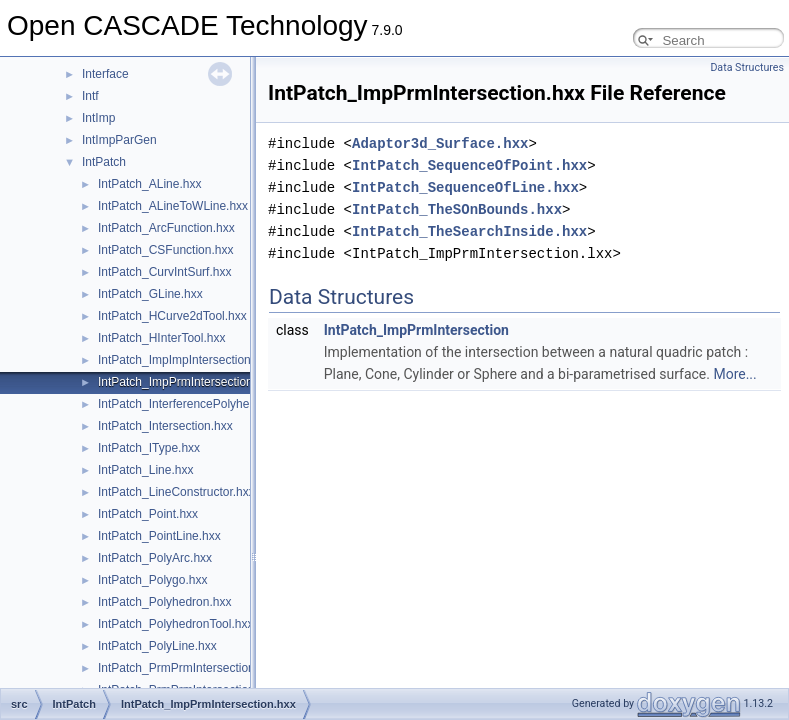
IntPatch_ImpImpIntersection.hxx (185, 360)
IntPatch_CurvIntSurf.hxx (164, 272)
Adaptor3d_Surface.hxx (440, 143)
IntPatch (104, 162)
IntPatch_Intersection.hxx (165, 426)
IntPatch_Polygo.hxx (152, 580)
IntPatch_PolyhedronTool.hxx (175, 624)
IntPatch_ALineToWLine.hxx (173, 206)
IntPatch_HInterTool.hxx (161, 338)
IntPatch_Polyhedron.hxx (164, 602)
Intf (90, 96)
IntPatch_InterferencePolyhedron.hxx (196, 404)
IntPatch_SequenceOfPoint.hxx (469, 165)
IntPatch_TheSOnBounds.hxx (457, 209)
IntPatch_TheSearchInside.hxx (469, 231)
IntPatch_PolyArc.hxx (155, 558)
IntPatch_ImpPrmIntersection (416, 330)
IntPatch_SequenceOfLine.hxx (465, 187)
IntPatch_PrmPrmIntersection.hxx (187, 668)
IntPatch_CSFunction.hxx (165, 250)
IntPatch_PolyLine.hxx (157, 646)
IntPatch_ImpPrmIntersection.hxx (186, 382)
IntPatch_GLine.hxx (150, 294)
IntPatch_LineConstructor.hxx (176, 492)
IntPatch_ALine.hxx (149, 184)
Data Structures (747, 67)
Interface (105, 74)
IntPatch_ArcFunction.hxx (166, 228)
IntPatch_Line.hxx (145, 470)
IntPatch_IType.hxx (149, 448)
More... (734, 374)
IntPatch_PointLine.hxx (159, 536)
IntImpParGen (119, 140)
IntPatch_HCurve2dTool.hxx (172, 316)
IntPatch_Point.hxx (148, 514)
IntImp (98, 118)
